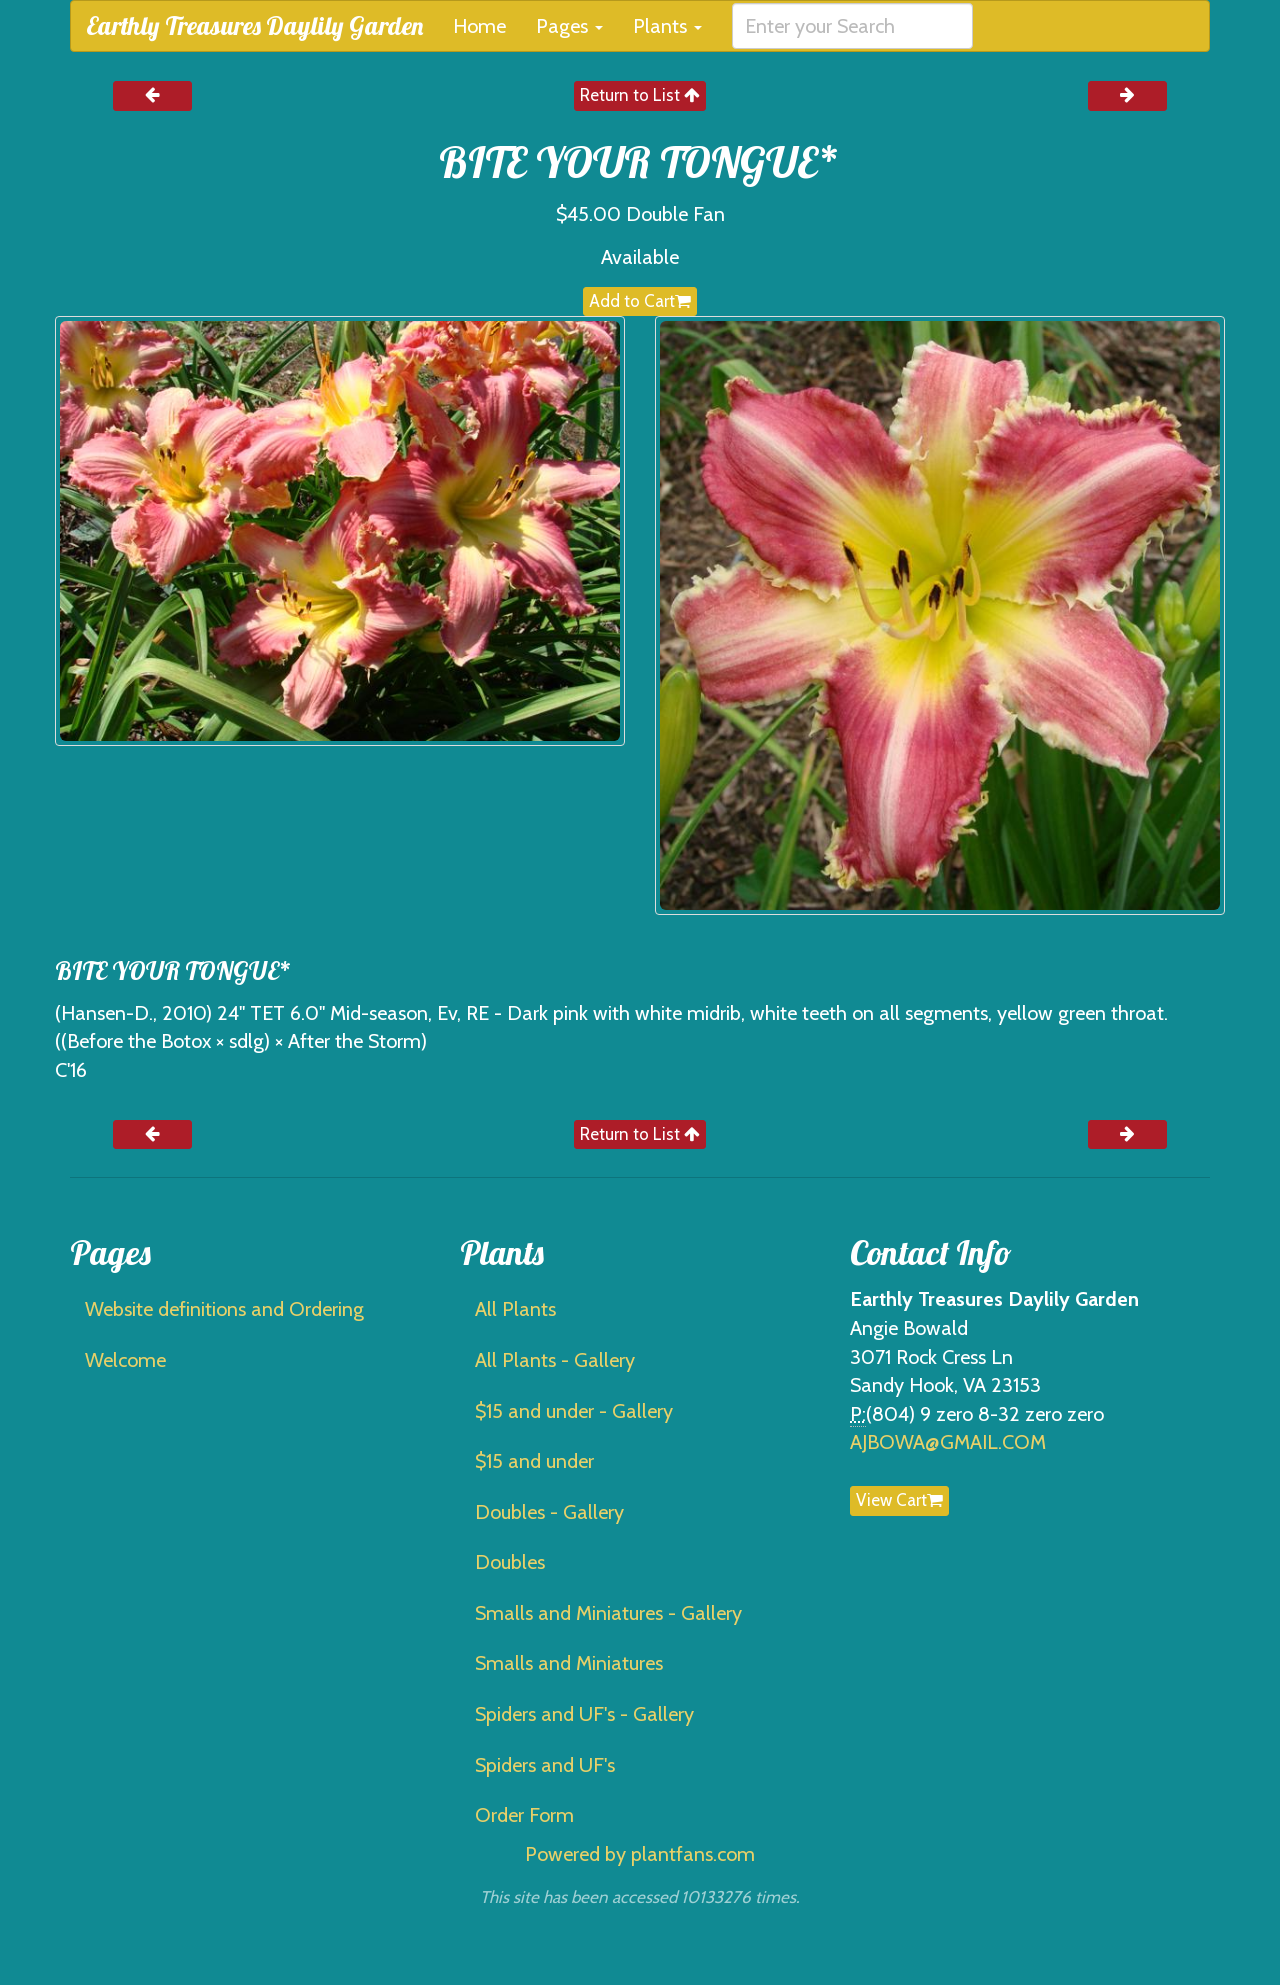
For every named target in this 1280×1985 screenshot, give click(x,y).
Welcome (125, 1360)
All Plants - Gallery (555, 1360)
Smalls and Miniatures (569, 1663)
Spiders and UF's (545, 1765)
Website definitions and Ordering (224, 1309)
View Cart (899, 1500)
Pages (569, 26)
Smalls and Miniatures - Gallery (608, 1613)
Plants (667, 26)
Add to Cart (640, 301)
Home (479, 26)
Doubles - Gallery (549, 1512)
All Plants (515, 1309)
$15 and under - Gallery (574, 1411)
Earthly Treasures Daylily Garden (254, 25)
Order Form (524, 1815)
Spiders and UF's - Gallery (584, 1714)
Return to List (640, 95)
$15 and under (534, 1461)
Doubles (510, 1562)
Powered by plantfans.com (640, 1854)
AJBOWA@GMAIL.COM (948, 1442)
